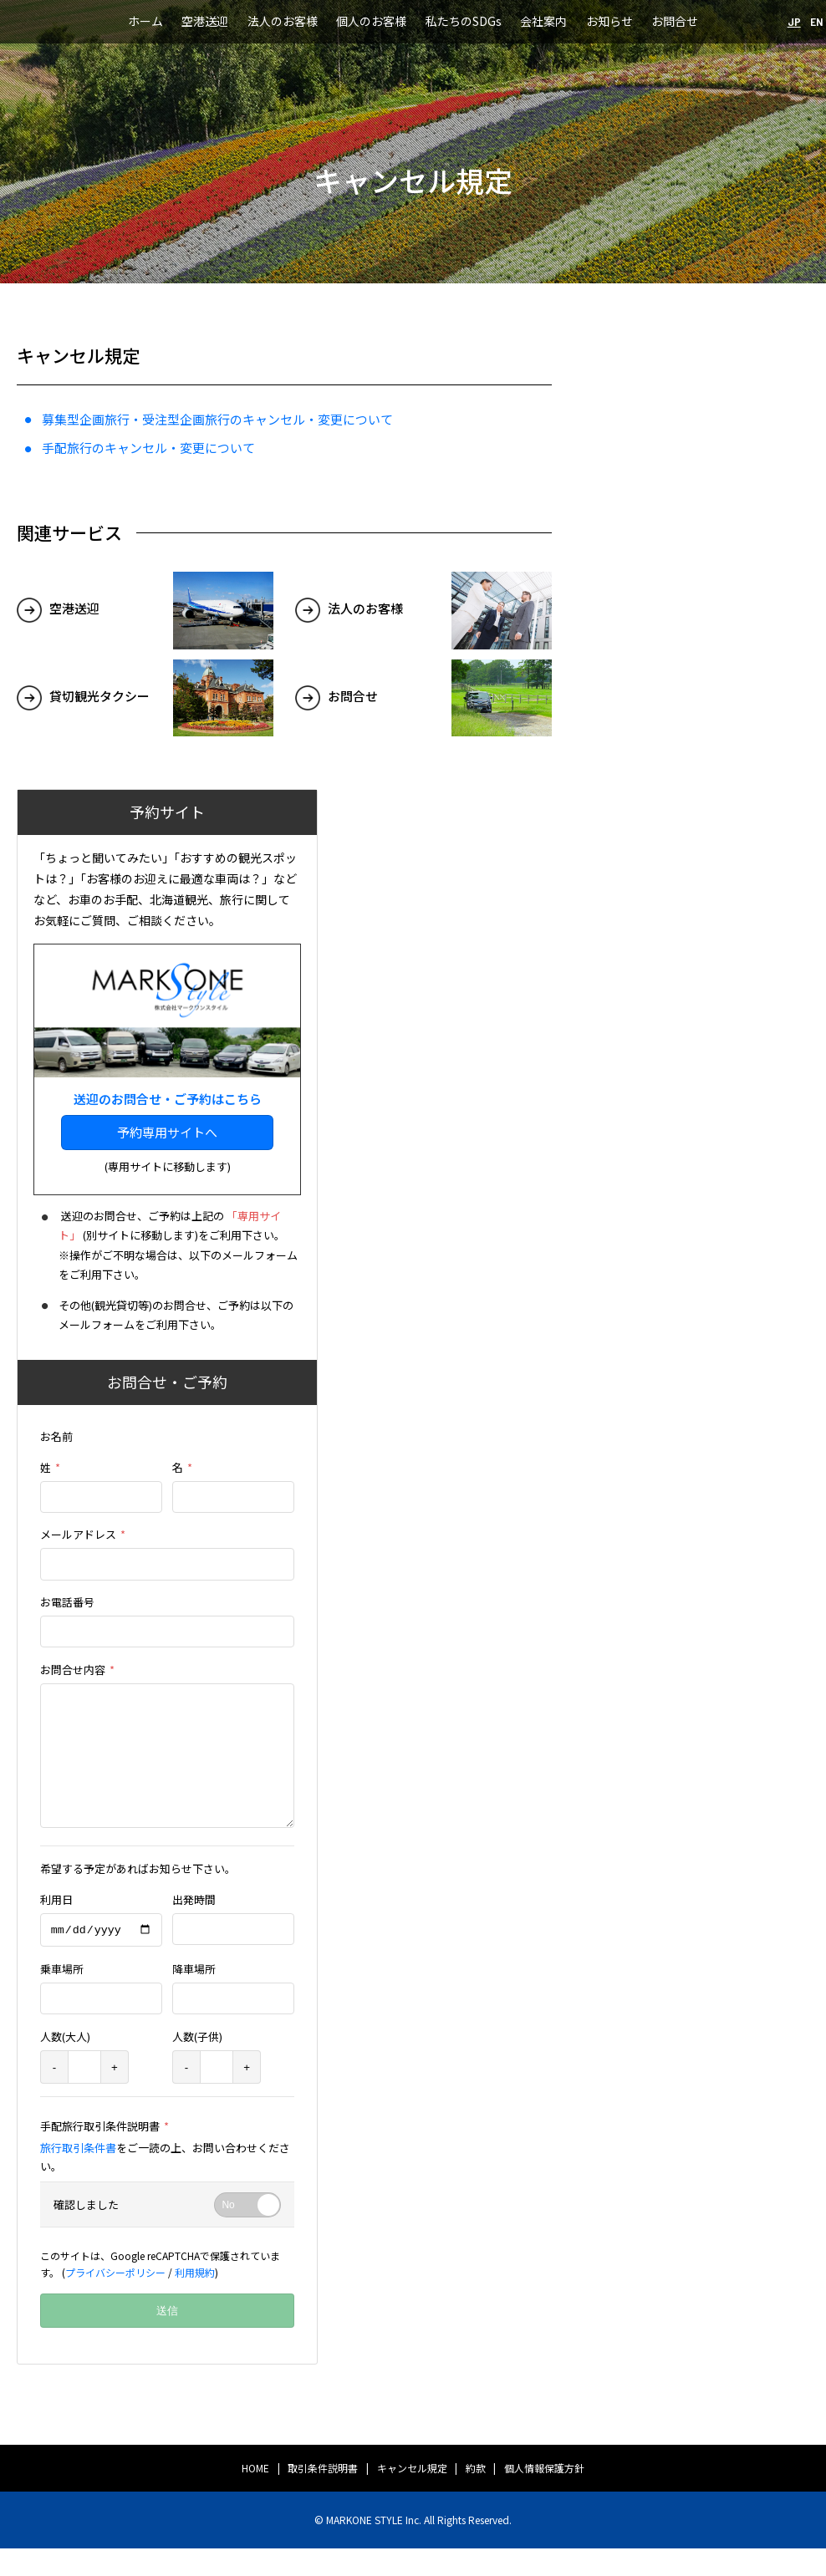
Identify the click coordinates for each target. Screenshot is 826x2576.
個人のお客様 (371, 21)
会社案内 (543, 21)
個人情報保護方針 (544, 2495)
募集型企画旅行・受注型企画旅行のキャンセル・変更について (217, 419)
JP (794, 21)
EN (816, 21)
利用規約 (195, 2299)
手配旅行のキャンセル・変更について (148, 447)
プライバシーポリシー (115, 2299)
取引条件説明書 (323, 2495)
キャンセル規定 (412, 2495)
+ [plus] (114, 2094)
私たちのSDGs (464, 21)
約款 (476, 2495)
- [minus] (54, 2094)
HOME (255, 2495)
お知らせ (609, 21)
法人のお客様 (282, 21)
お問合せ (674, 21)
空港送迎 (204, 21)
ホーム (145, 21)
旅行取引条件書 (78, 2175)
